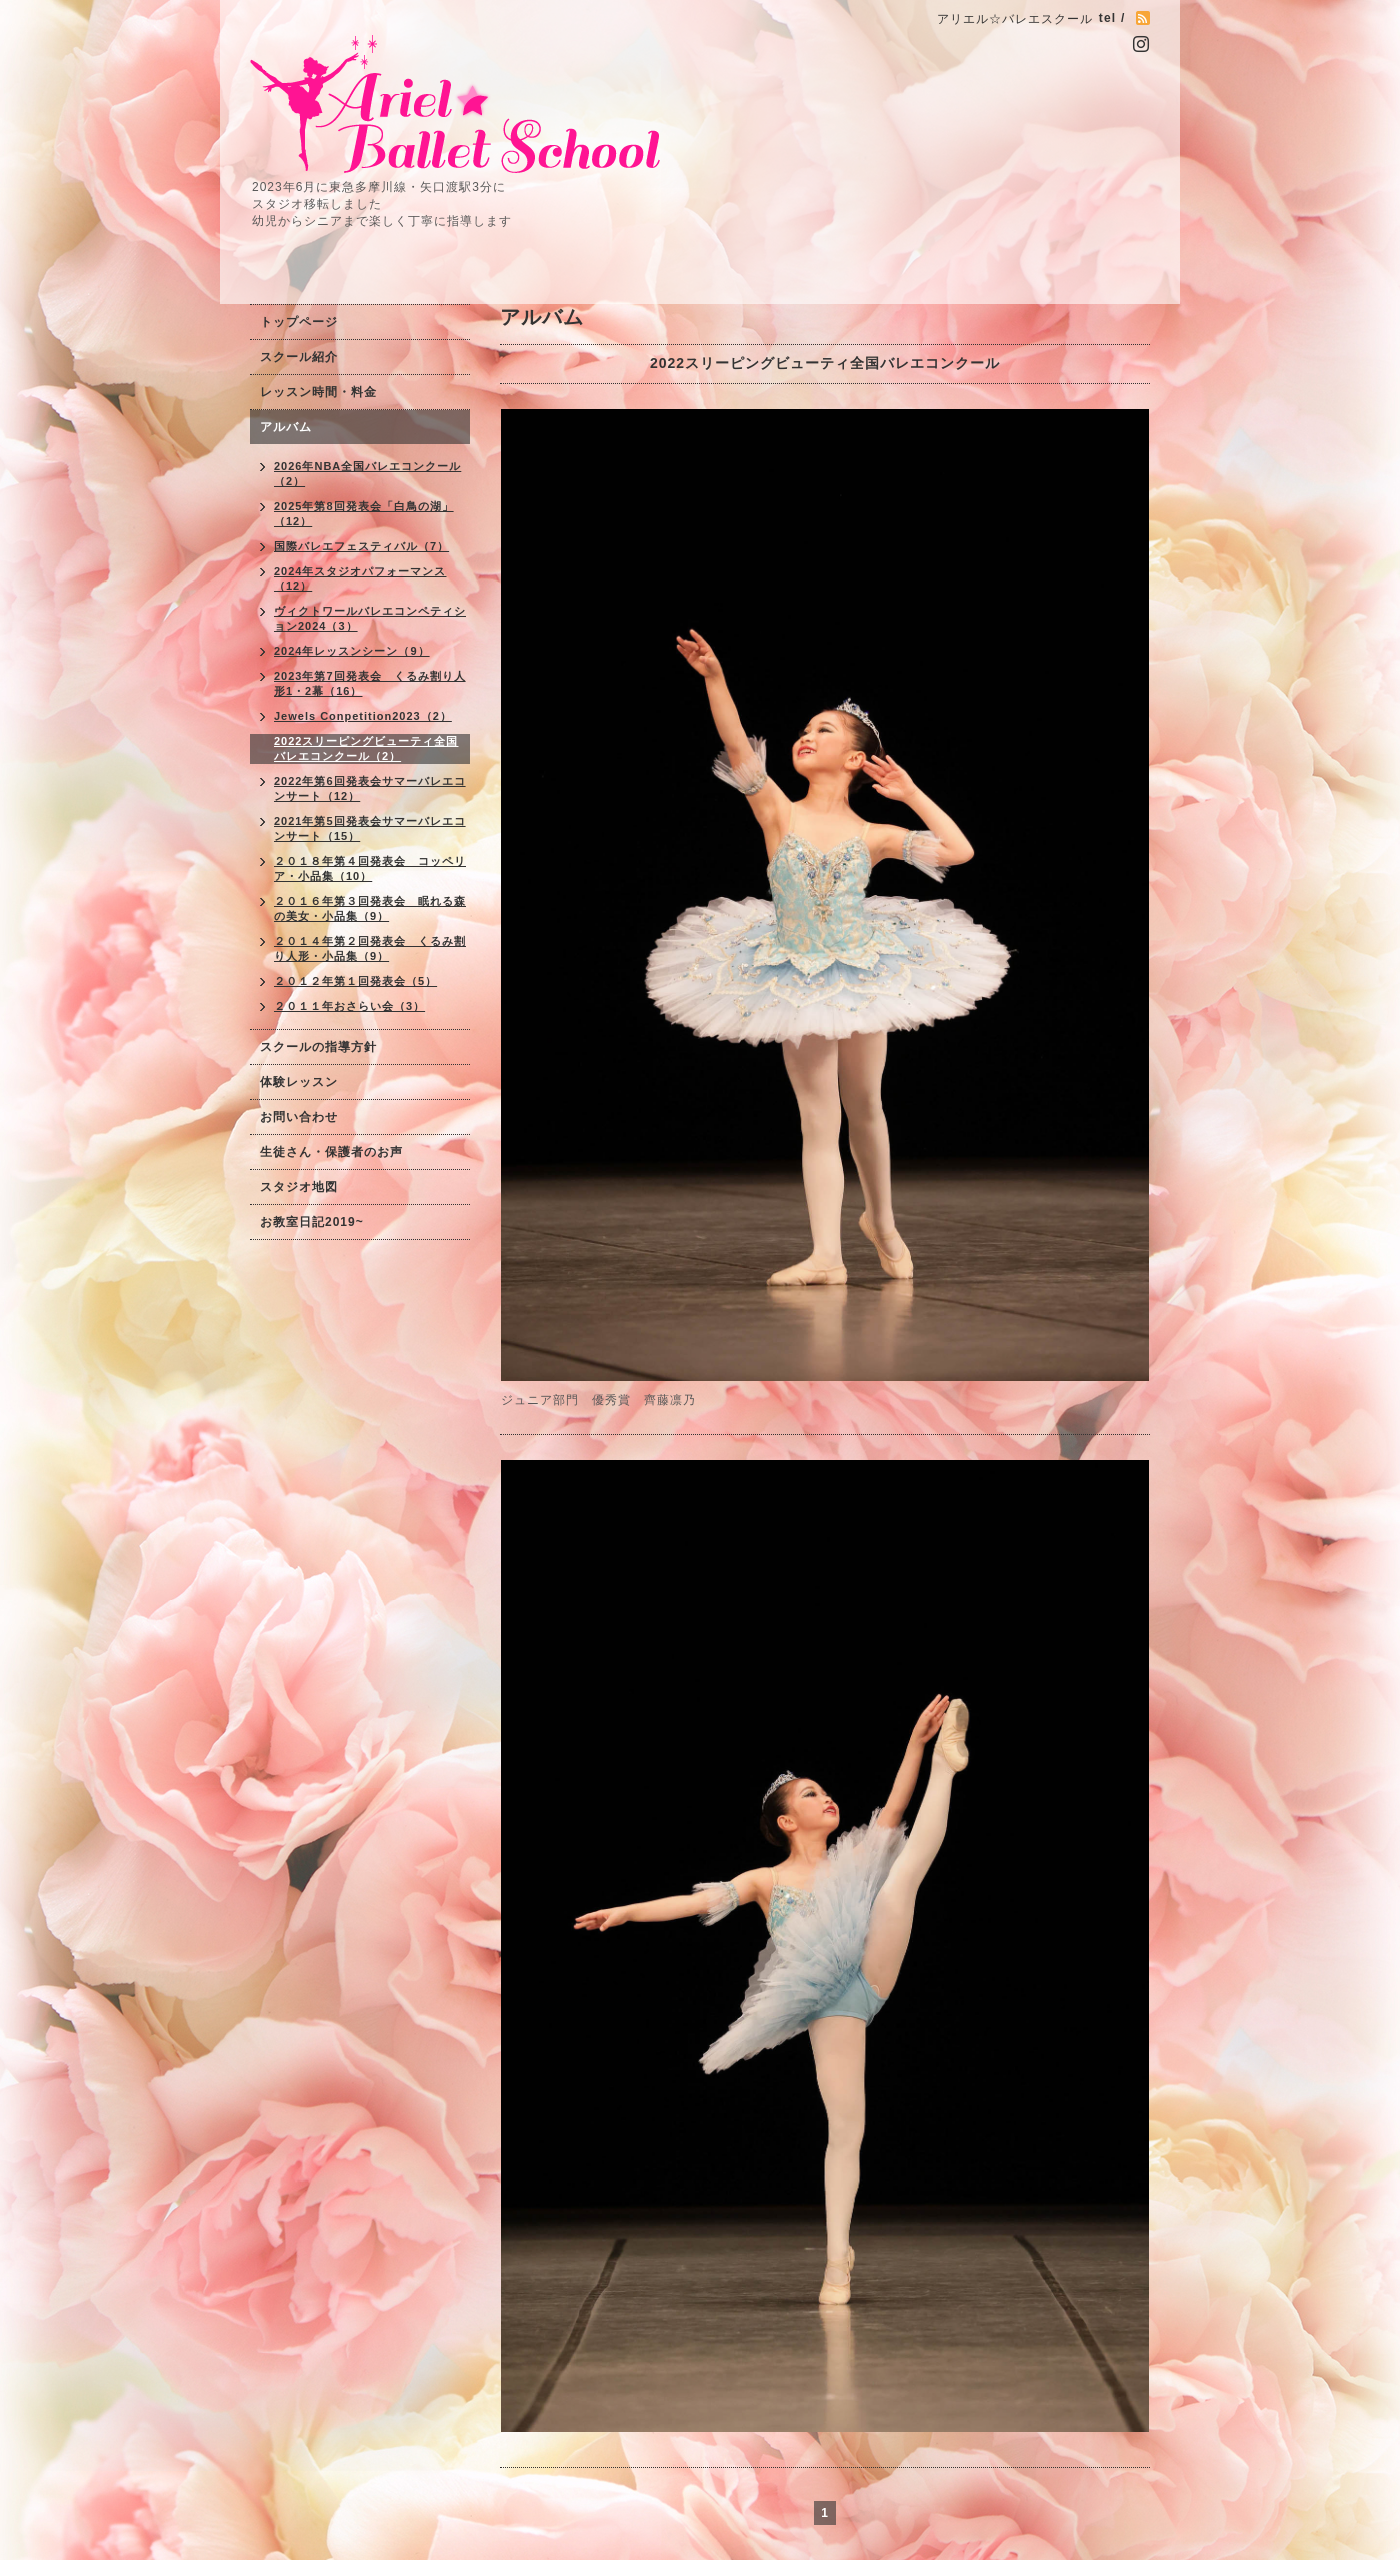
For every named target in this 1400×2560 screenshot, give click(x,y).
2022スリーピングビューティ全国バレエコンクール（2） (366, 748)
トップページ (299, 322)
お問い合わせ (299, 1117)
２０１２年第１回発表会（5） (355, 981)
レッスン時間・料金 (318, 392)
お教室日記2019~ (312, 1222)
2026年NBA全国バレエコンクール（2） (367, 473)
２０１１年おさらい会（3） (349, 1006)
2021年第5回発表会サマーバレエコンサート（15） (370, 828)
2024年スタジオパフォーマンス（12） (360, 578)
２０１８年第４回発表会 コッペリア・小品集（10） (370, 868)
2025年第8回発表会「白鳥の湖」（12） (364, 513)
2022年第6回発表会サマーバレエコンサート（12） (370, 788)
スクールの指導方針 (318, 1047)
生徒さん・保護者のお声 (331, 1152)
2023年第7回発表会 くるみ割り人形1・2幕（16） (370, 683)
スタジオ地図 (299, 1187)
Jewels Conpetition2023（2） (363, 716)
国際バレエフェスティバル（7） (361, 546)
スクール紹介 (299, 357)
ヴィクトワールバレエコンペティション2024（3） (370, 618)
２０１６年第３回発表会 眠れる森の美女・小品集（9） (370, 908)
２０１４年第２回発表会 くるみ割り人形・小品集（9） (370, 948)
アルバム (286, 427)
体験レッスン (299, 1082)
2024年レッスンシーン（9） (352, 651)
